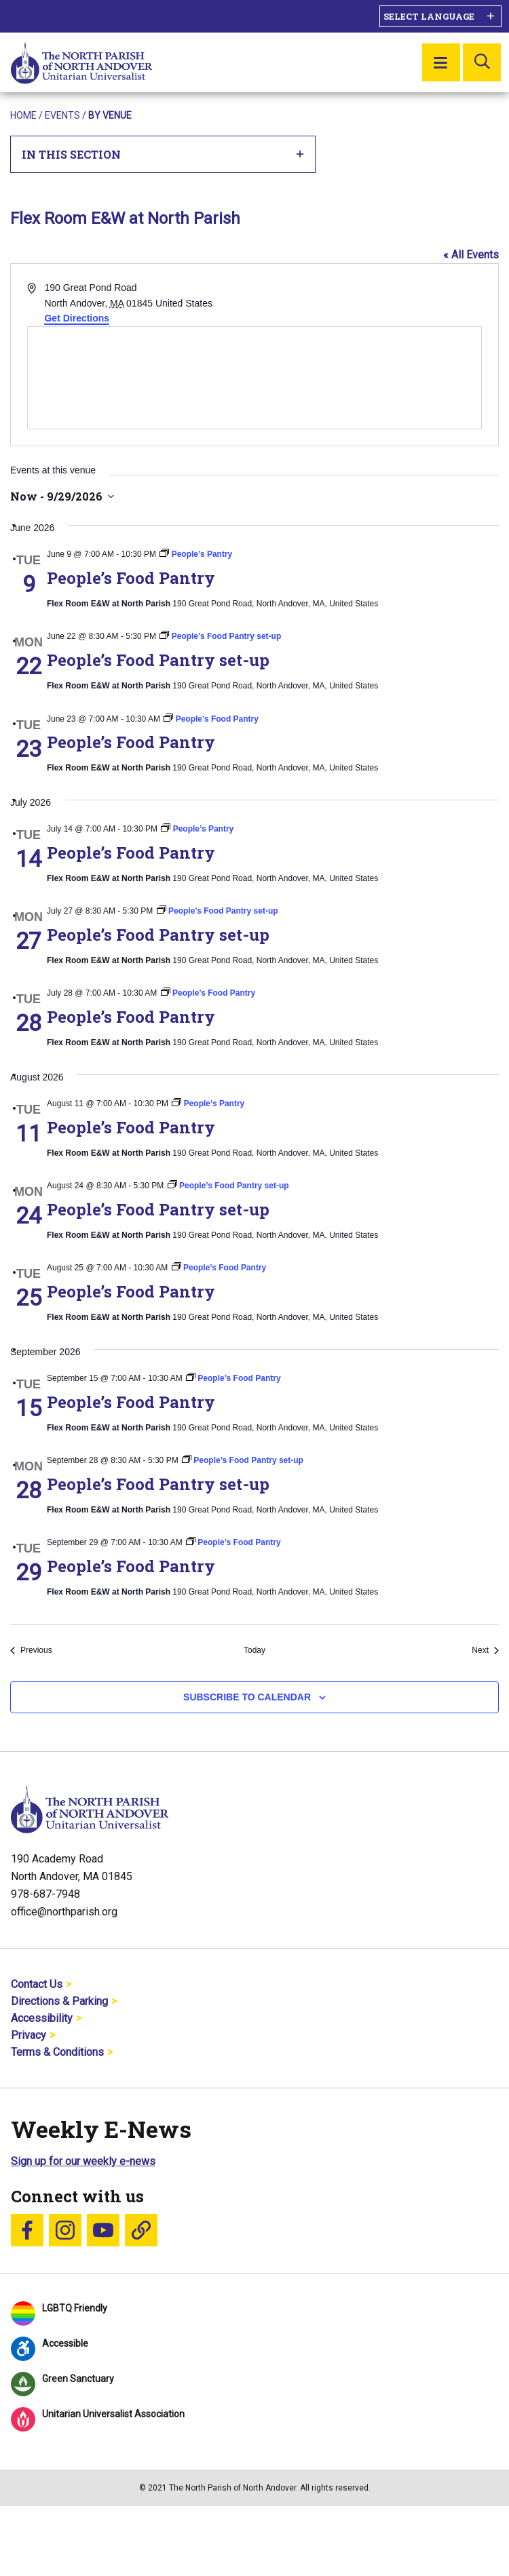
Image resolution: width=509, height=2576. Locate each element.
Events (62, 115)
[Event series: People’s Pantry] (195, 554)
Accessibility (42, 2018)
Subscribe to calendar (247, 1697)
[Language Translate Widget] (440, 16)
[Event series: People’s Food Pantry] (211, 719)
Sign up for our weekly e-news (83, 2161)
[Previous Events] (31, 1650)
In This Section (163, 154)
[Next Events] (485, 1650)
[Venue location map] (254, 378)
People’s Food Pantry (131, 578)
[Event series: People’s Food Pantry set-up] (220, 636)
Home (23, 115)
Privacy (28, 2035)
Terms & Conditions (57, 2052)
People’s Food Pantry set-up (158, 660)
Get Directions (76, 318)
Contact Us (36, 1984)
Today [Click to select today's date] (254, 1650)
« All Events (471, 254)
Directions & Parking (59, 2001)
